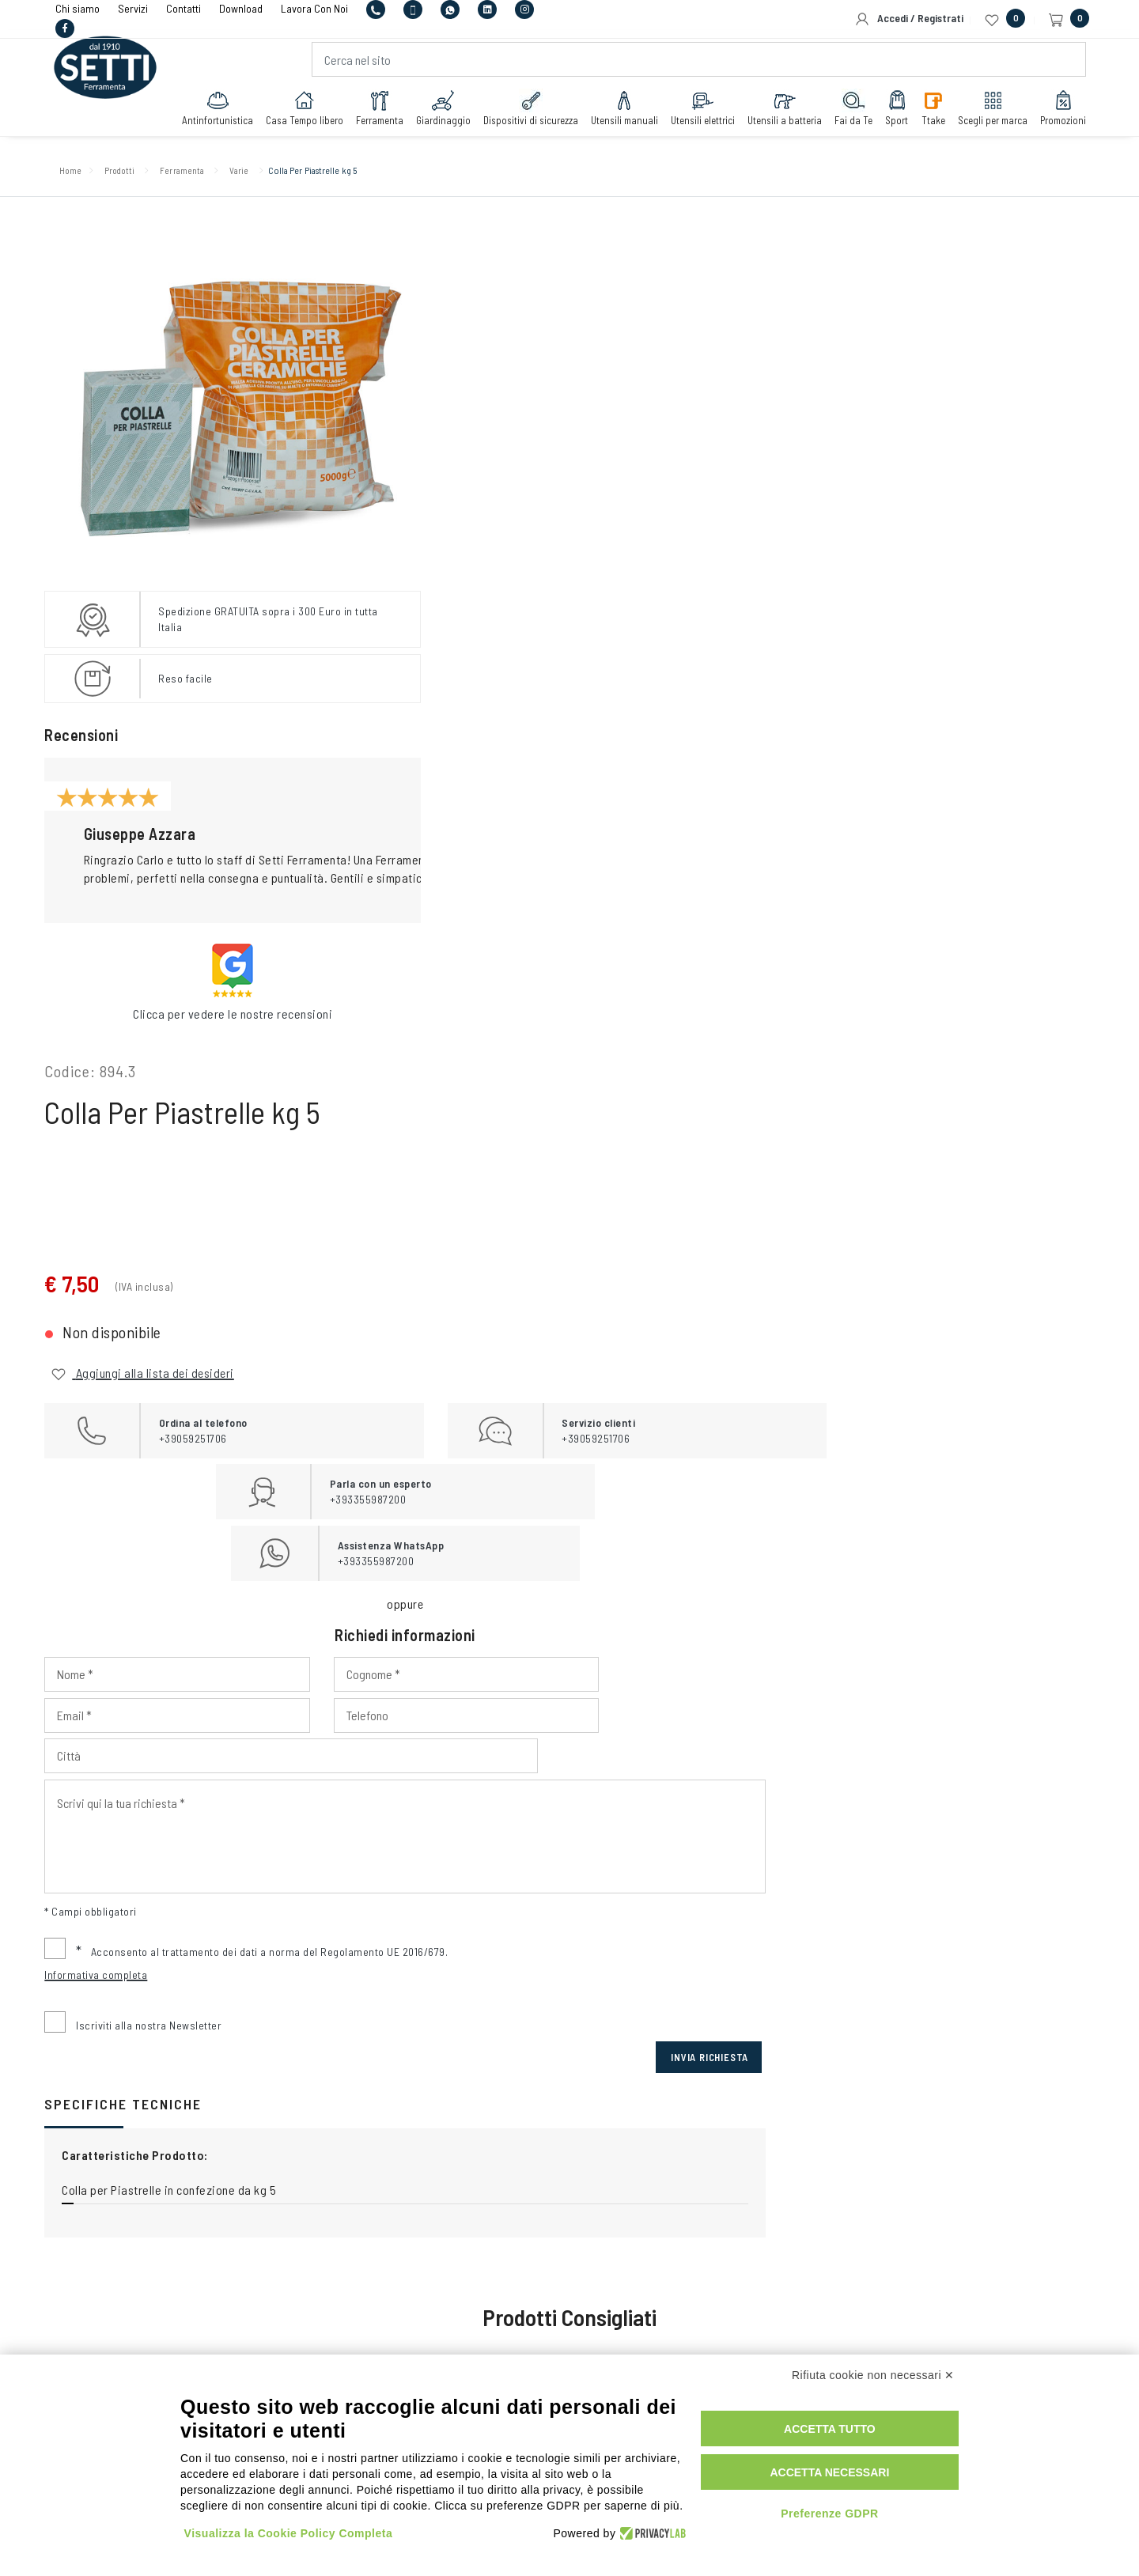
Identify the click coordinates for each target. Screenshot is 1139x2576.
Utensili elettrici (696, 112)
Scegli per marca (986, 112)
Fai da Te (847, 112)
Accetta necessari (844, 2470)
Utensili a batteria (778, 112)
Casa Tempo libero (298, 112)
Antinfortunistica (211, 112)
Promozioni (1057, 112)
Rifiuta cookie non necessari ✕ (873, 2372)
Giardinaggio (437, 112)
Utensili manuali (618, 112)
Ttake (927, 112)
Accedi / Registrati (908, 19)
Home (78, 173)
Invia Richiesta (1035, 1048)
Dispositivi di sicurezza (524, 112)
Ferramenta (373, 112)
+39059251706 (412, 2091)
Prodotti (137, 173)
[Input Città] (866, 748)
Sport (890, 112)
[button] (346, 837)
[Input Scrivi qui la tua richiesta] (747, 828)
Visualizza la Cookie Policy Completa (288, 2531)
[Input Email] (985, 707)
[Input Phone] (510, 748)
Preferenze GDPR (844, 2511)
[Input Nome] (510, 707)
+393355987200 (562, 2091)
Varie (285, 173)
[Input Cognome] (747, 707)
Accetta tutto (845, 2426)
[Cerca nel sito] (697, 64)
